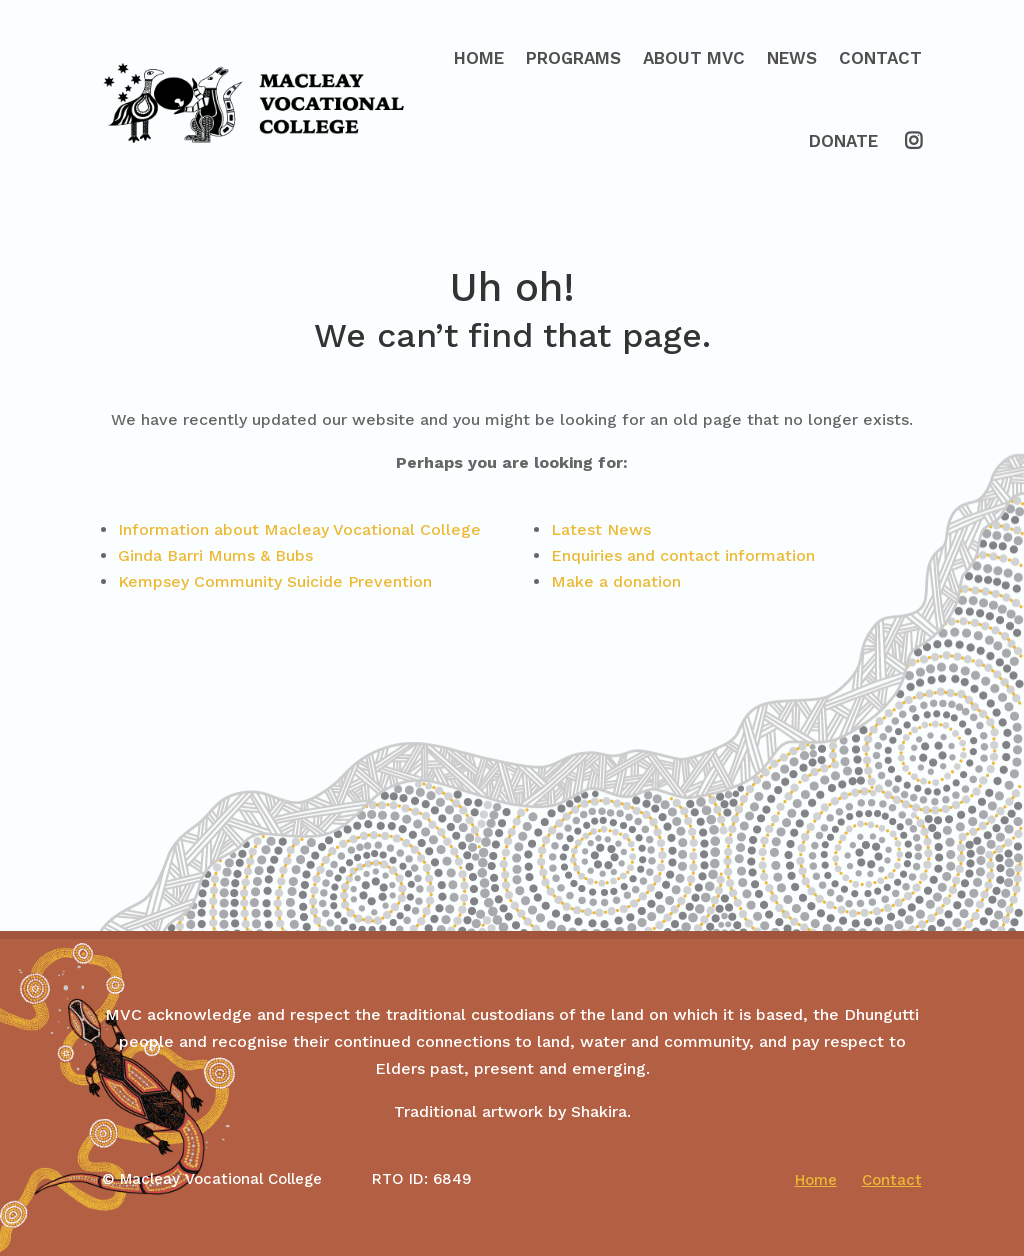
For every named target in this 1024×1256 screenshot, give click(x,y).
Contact (880, 58)
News (792, 58)
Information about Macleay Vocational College (299, 529)
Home (479, 58)
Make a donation (616, 581)
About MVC (694, 58)
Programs (573, 58)
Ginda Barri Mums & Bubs (215, 555)
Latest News (601, 529)
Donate (843, 141)
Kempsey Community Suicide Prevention (275, 581)
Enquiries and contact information (683, 555)
